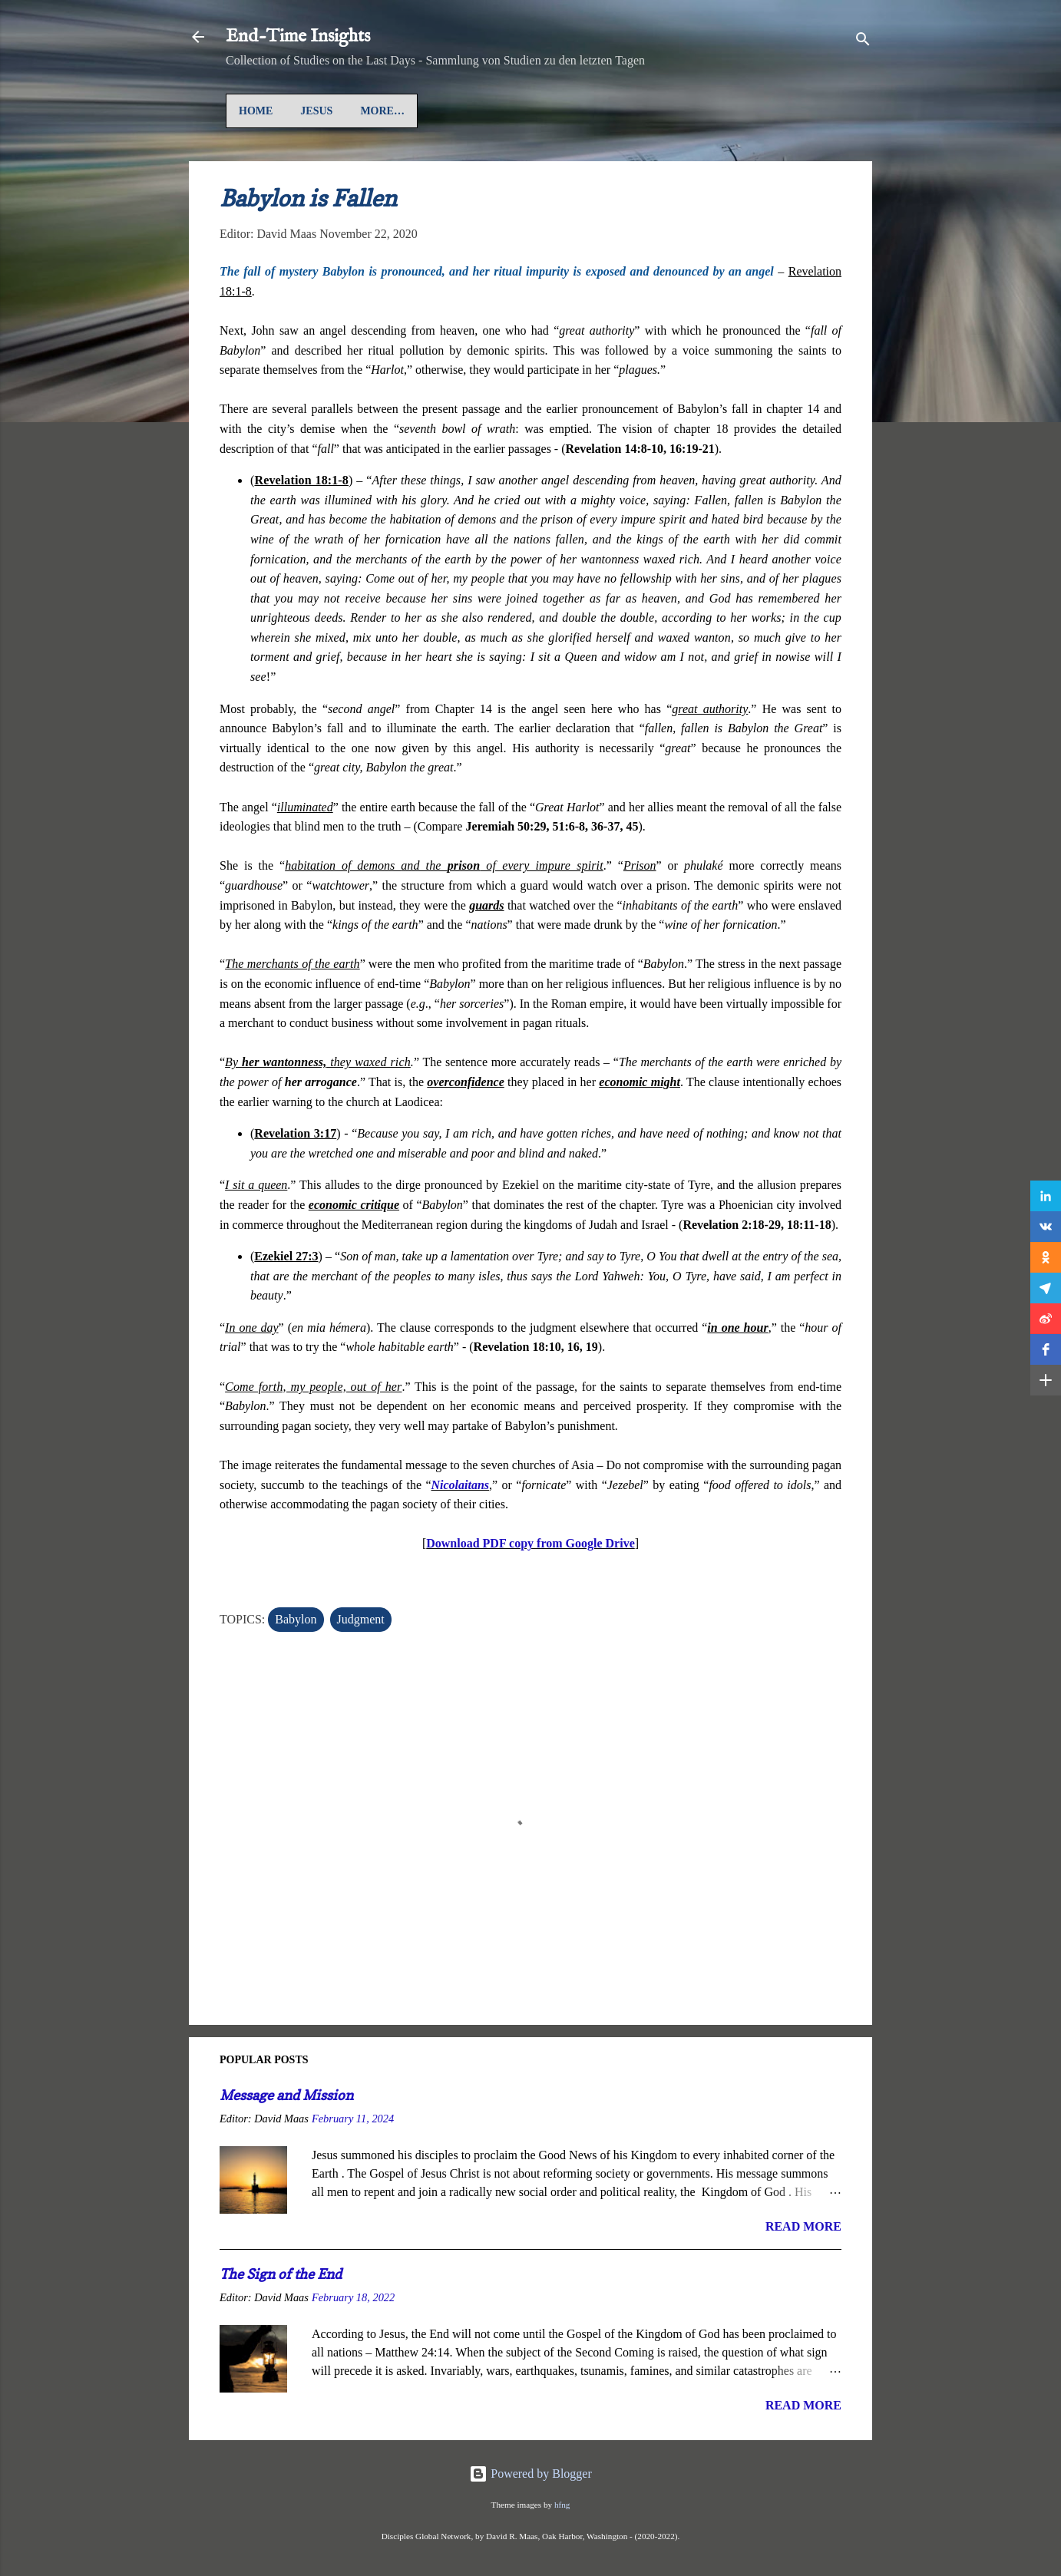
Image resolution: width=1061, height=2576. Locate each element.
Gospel (486, 111)
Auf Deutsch (398, 111)
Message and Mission (286, 2095)
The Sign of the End (281, 2274)
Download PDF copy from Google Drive (530, 1543)
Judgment (361, 1619)
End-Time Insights (298, 36)
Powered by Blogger (530, 2473)
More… (558, 111)
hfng (562, 2504)
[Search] (863, 41)
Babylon (295, 1619)
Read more (803, 2226)
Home (256, 111)
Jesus (316, 111)
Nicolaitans (460, 1484)
